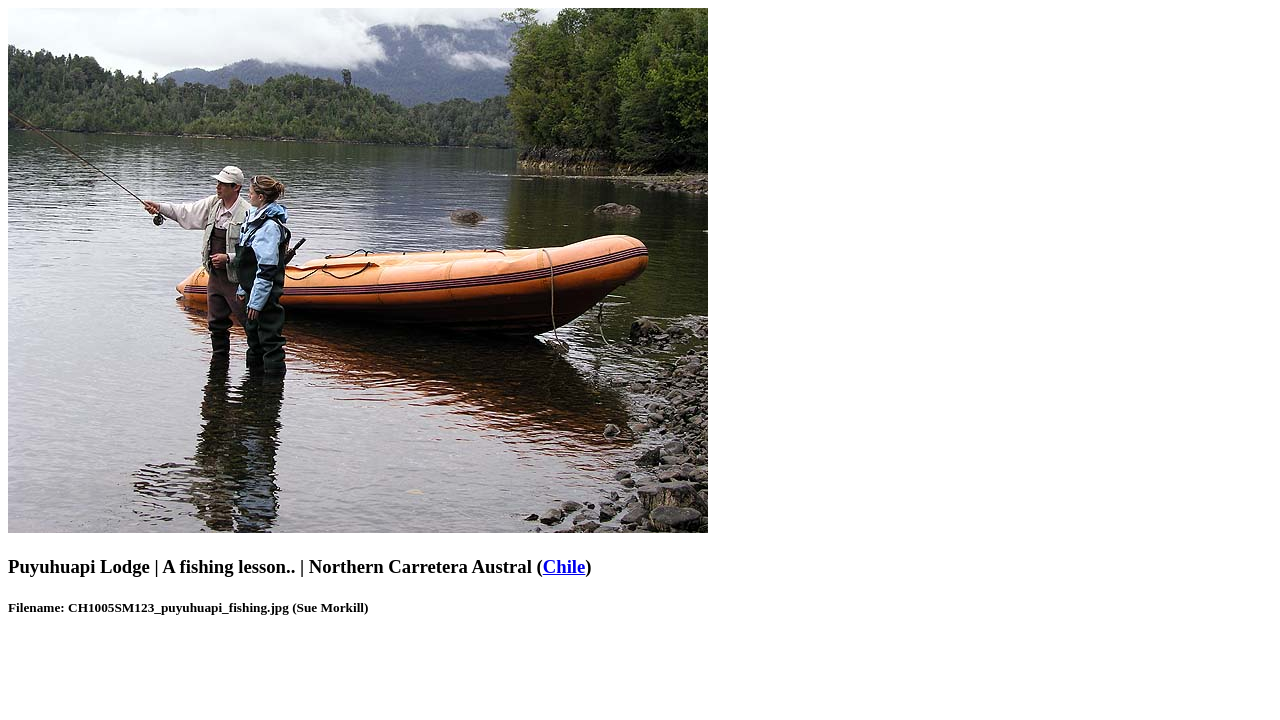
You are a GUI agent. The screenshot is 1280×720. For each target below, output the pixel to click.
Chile (564, 566)
